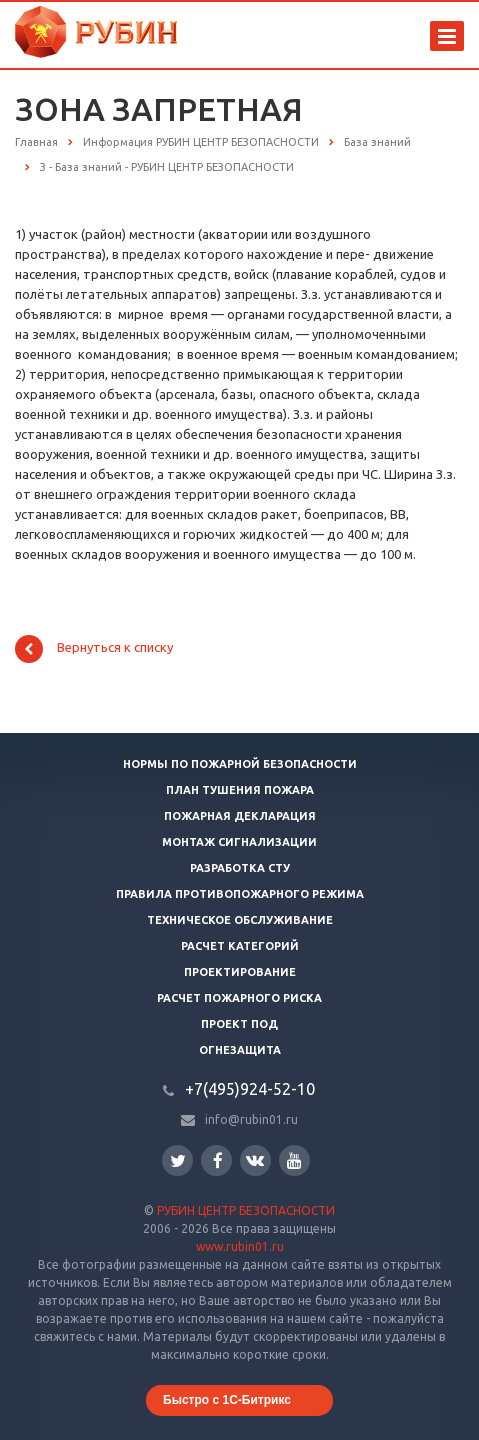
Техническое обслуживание (240, 920)
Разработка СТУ (240, 868)
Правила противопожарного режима (240, 894)
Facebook (218, 1160)
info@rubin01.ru (251, 1119)
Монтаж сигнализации (239, 842)
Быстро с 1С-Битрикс (227, 1400)
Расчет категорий (240, 946)
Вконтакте (255, 1159)
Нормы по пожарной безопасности (240, 764)
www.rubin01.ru (240, 1246)
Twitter (178, 1160)
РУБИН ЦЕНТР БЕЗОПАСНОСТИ (246, 1210)
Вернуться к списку (94, 649)
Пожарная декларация (240, 816)
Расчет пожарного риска (239, 998)
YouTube (294, 1160)
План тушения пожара (240, 790)
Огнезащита (240, 1050)
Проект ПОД (239, 1024)
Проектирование (240, 972)
